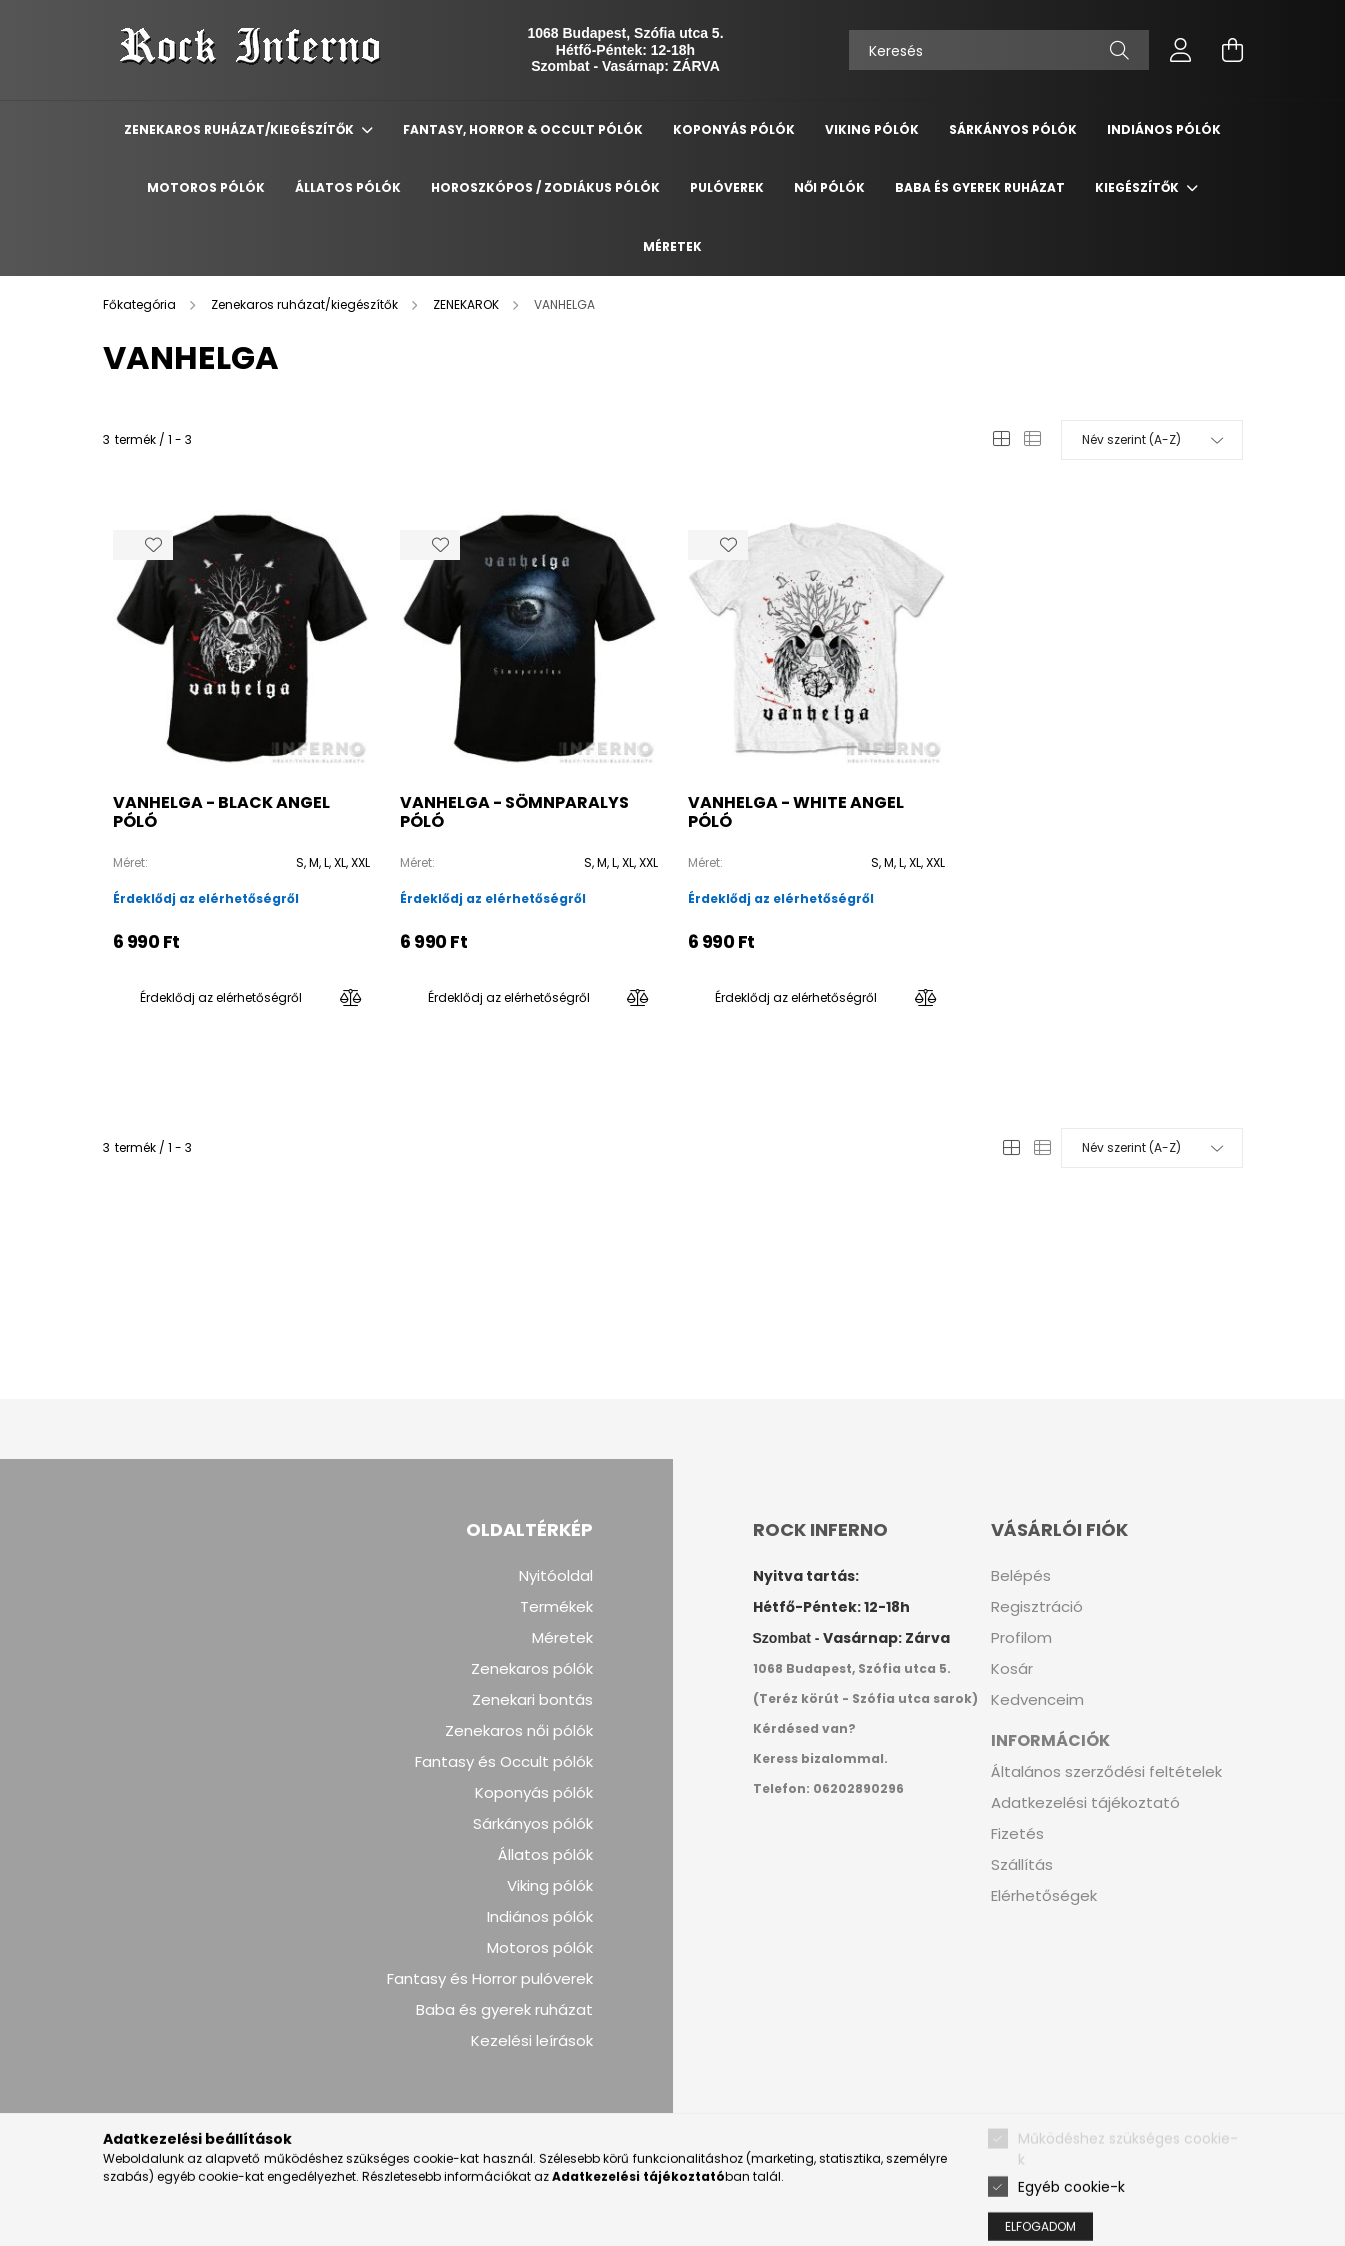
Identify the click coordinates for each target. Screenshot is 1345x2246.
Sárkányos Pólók (1013, 129)
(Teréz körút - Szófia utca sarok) (865, 1698)
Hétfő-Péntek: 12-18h (625, 50)
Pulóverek (727, 187)
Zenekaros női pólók (519, 1731)
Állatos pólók (545, 1855)
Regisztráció (1037, 1607)
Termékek (556, 1607)
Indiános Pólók (1164, 129)
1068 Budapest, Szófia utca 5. (625, 33)
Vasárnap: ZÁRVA (661, 66)
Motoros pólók (540, 1948)
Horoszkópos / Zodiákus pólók (545, 187)
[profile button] (1181, 50)
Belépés (1021, 1576)
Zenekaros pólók (532, 1669)
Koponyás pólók (534, 1793)
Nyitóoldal (556, 1576)
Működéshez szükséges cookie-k (1128, 2192)
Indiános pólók (540, 1917)
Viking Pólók (872, 129)
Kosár (1012, 1669)
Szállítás (1022, 1865)
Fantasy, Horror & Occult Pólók (523, 129)
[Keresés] (999, 50)
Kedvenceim (1037, 1700)
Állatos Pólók (348, 187)
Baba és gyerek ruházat (980, 187)
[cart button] (1233, 50)
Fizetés (1017, 1834)
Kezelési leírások (532, 2041)
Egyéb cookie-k (1071, 2229)
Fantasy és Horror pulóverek (490, 1979)
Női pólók (829, 187)
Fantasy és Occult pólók (504, 1762)
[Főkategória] (141, 304)
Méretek (672, 246)
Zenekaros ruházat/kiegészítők (240, 129)
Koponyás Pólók (734, 129)
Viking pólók (550, 1886)
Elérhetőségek (1044, 1896)
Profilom (1021, 1638)
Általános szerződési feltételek (1106, 1772)
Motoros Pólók (206, 187)
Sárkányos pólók (533, 1824)
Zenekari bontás (532, 1700)
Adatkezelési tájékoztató (1085, 1803)
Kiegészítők (1138, 187)
